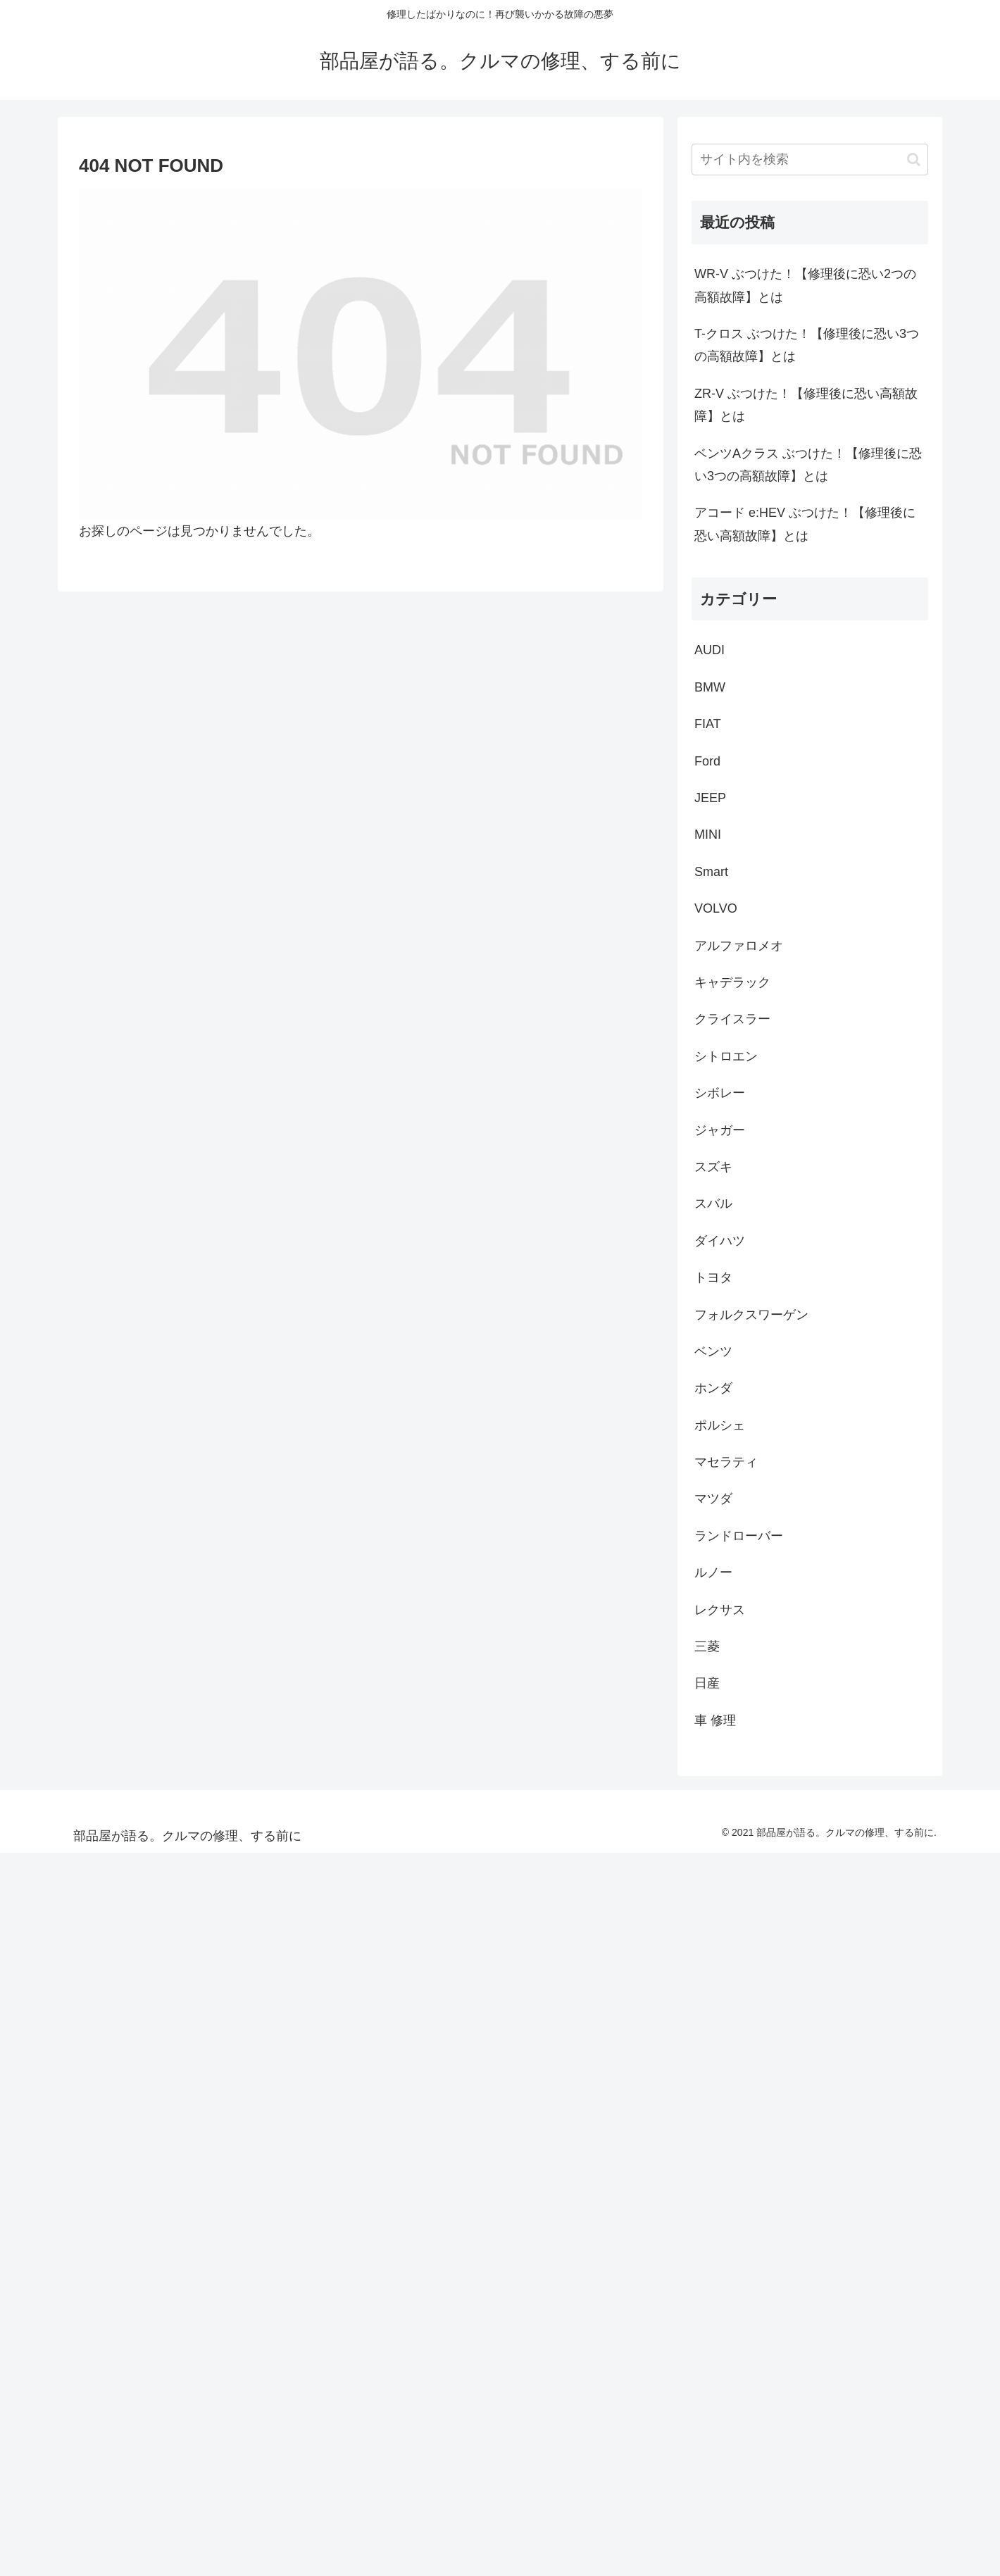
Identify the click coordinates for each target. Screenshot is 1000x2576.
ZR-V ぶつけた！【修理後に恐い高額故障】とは (806, 405)
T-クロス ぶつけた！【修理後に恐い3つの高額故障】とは (806, 345)
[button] (913, 159)
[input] (810, 159)
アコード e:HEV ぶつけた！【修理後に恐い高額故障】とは (804, 524)
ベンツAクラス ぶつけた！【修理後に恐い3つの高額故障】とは (808, 464)
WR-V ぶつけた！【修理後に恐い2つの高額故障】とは (805, 285)
